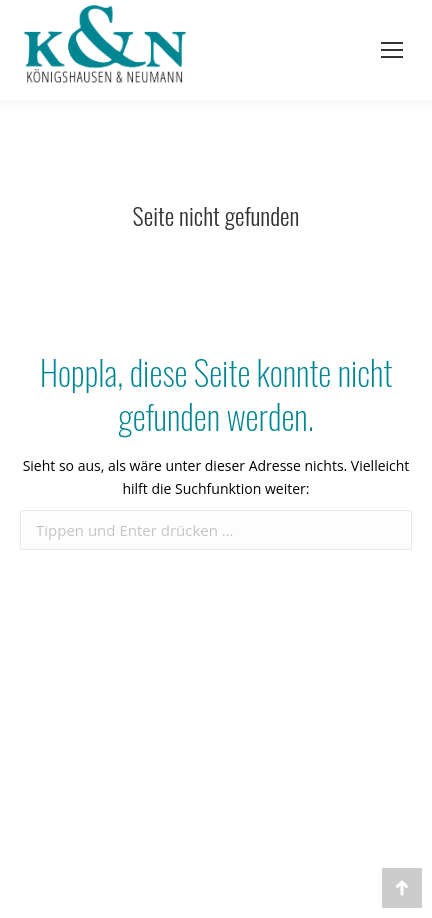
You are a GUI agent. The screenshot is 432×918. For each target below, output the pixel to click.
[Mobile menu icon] (392, 50)
